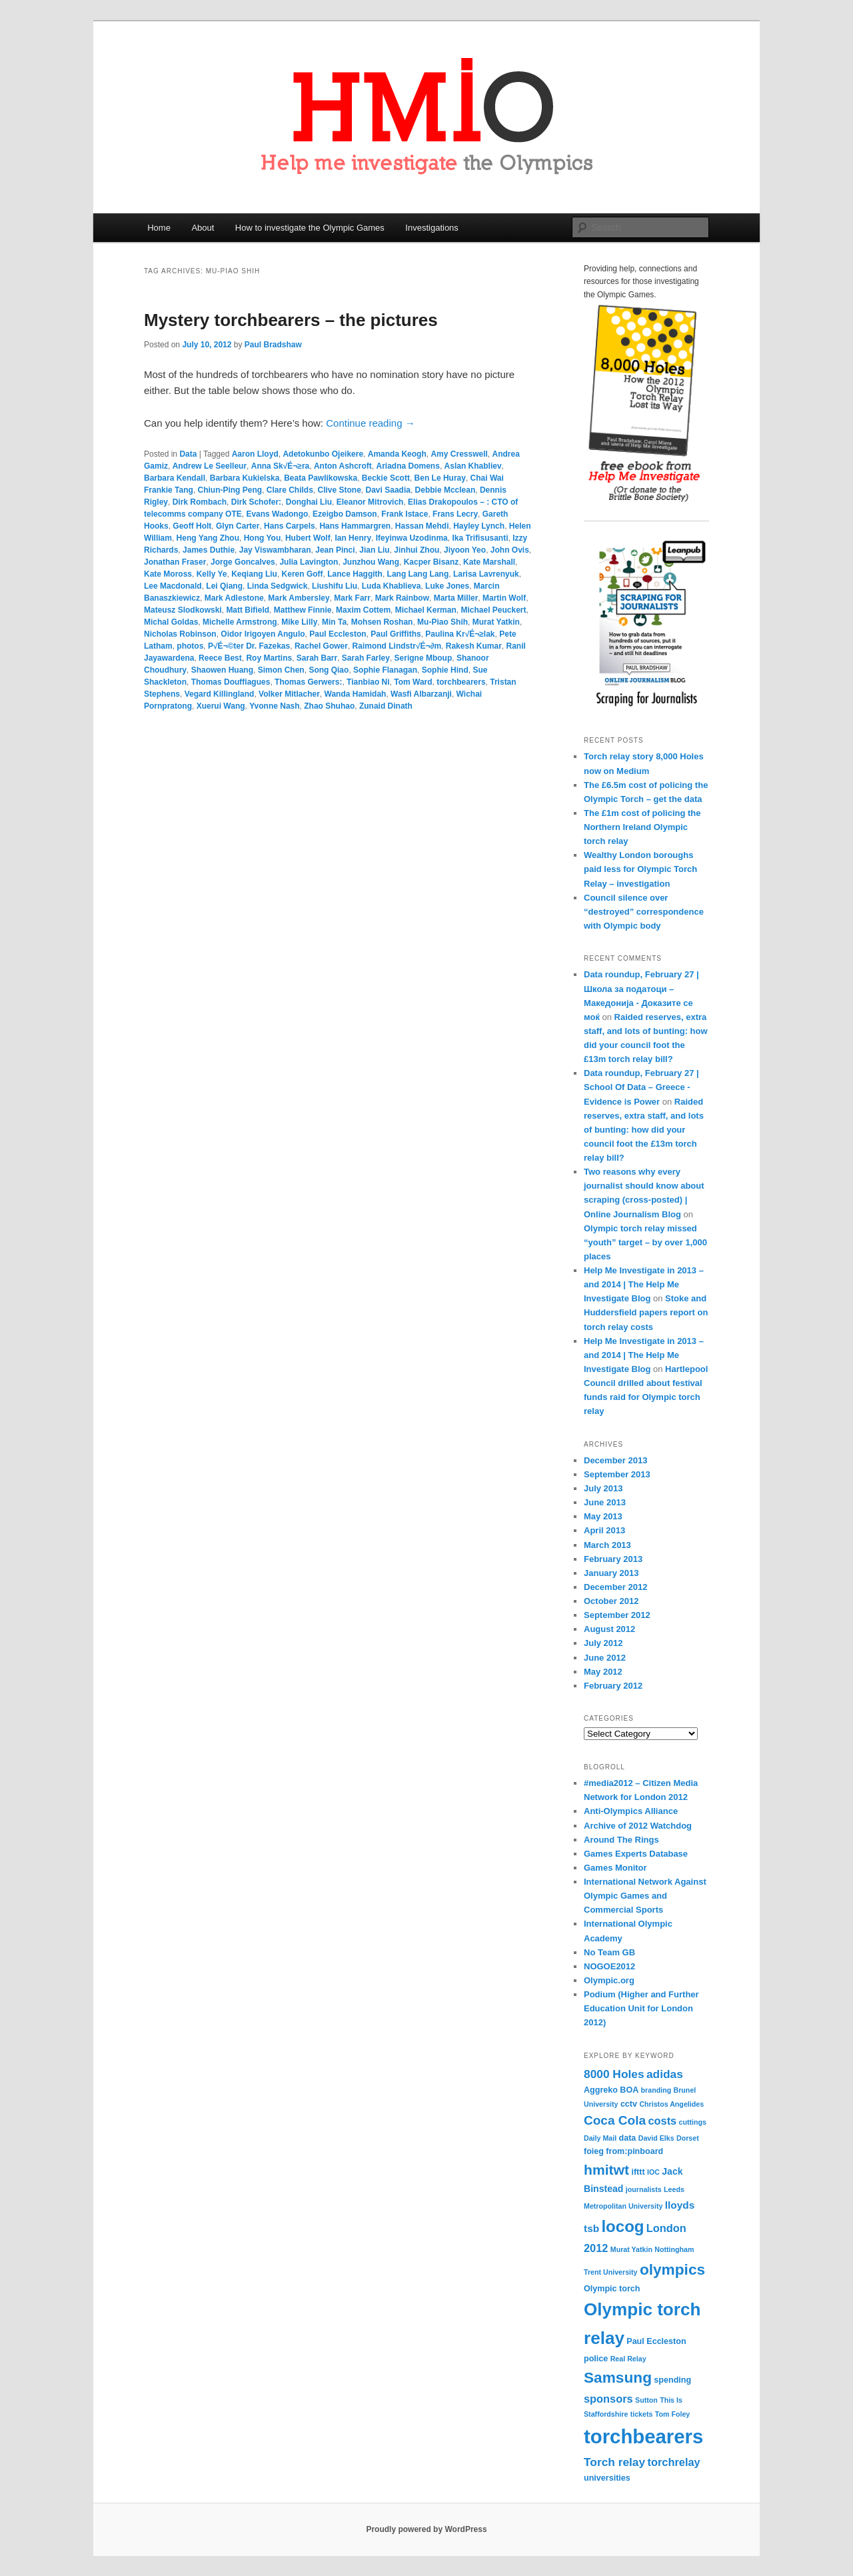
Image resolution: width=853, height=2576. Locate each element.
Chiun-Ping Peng (229, 490)
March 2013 (607, 1545)
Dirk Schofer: (256, 502)
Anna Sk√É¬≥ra (280, 466)
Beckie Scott (386, 478)
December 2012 (615, 1587)
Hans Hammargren (355, 526)
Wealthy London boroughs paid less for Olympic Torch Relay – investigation (640, 869)
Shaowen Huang (222, 670)
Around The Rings (621, 1840)
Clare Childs (290, 490)
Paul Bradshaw (273, 344)
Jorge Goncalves (243, 562)
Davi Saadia (388, 490)
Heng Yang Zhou (208, 538)
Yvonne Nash (274, 706)
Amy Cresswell (458, 454)
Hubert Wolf (308, 538)
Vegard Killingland (220, 694)
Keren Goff (302, 574)
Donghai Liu (309, 502)
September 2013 (617, 1474)
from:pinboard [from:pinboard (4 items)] (634, 2151)
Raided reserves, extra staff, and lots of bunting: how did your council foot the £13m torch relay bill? (644, 1130)
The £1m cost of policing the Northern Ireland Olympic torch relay (642, 827)
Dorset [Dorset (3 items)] (687, 2138)
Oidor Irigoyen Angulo (263, 634)
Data (188, 454)
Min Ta (334, 622)
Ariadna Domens (408, 466)
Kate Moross (168, 574)
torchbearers (460, 682)
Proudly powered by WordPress (426, 2529)
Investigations (431, 228)
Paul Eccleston (337, 634)
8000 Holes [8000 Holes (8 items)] (614, 2074)
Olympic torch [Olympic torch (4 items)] (612, 2288)
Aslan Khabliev (473, 466)
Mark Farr (352, 598)
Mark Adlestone (234, 598)
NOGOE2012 (609, 1966)
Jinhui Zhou (416, 550)
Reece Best (220, 658)
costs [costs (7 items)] (662, 2121)
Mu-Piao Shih (442, 622)
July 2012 (603, 1643)
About (202, 228)
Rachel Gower (321, 646)
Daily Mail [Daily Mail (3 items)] (600, 2138)
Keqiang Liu (254, 574)
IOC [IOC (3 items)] (653, 2172)
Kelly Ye (212, 574)
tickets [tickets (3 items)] (641, 2414)
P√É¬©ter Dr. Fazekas (249, 646)
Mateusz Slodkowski (183, 610)
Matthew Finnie (303, 610)
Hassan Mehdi (422, 526)
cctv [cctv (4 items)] (628, 2104)
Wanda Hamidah (356, 694)
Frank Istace (404, 514)
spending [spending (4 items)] (672, 2380)
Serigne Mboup (423, 658)
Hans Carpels (289, 526)
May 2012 (603, 1672)
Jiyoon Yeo (465, 550)
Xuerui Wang (221, 706)
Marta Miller (456, 598)
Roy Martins (269, 658)
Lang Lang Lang (418, 574)
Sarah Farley (366, 658)
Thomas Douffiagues (231, 682)
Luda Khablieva (391, 586)
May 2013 (603, 1516)
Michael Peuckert (493, 610)
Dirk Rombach (200, 502)
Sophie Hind (445, 670)
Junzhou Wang (371, 562)
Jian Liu (374, 550)
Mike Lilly (299, 622)
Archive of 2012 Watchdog (638, 1826)
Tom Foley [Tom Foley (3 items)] (672, 2414)
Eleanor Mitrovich (370, 502)
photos (190, 646)
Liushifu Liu (334, 586)
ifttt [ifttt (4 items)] (637, 2172)
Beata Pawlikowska (320, 478)
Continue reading (370, 423)
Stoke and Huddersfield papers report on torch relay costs (646, 1312)
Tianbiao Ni (368, 682)
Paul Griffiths (396, 634)
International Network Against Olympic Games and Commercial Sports (645, 1896)
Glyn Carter (237, 526)
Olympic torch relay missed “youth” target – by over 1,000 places (645, 1242)
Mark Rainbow (402, 598)
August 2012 (609, 1629)
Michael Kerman (425, 610)
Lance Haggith (355, 574)
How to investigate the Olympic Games (310, 228)
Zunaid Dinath (386, 706)
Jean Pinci (335, 550)
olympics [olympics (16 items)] (672, 2269)
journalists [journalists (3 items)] (644, 2189)
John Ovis (509, 550)
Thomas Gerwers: (308, 682)
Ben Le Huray (440, 478)
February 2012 (613, 1686)
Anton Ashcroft (343, 466)
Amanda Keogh (397, 454)
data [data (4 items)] (627, 2138)
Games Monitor (615, 1868)
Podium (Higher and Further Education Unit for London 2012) (641, 2008)
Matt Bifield (247, 610)
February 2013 (613, 1559)
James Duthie (209, 550)
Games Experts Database (636, 1854)
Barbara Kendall (174, 478)
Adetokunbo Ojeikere (323, 454)
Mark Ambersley (298, 598)
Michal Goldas (171, 622)
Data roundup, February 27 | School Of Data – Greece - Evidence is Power (641, 1087)
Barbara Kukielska (245, 478)
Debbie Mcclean (445, 490)
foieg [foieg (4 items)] (594, 2151)
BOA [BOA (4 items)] (629, 2090)
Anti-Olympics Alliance (631, 1811)
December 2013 (615, 1460)
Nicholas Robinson (180, 634)
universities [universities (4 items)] (607, 2478)
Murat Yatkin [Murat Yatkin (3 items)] (631, 2249)
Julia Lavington (308, 562)
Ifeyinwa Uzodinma (412, 538)
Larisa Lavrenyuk (486, 574)
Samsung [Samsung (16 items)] (618, 2377)
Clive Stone (339, 490)
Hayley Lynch (478, 526)
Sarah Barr (317, 658)
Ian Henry (353, 538)
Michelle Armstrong (240, 622)
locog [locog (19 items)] (622, 2226)
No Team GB (609, 1952)
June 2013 (605, 1502)
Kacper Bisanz (431, 562)
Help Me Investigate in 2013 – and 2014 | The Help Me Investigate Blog (644, 1284)
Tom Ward (413, 682)
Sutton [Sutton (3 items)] (646, 2400)
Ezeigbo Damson (345, 514)
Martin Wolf (504, 598)
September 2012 (617, 1615)
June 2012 (605, 1658)
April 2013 (604, 1530)
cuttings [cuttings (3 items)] (692, 2122)
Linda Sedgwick (277, 586)
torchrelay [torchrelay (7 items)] (673, 2462)
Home (159, 228)
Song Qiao (329, 670)
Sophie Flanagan (385, 670)
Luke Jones (447, 586)
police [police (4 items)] (596, 2358)
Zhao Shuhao (329, 706)
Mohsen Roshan (382, 622)
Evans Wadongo (277, 514)
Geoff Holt (192, 526)
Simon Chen (281, 670)
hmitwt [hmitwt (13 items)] (606, 2169)
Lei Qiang (224, 586)
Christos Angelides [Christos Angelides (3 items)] (671, 2104)
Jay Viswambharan (275, 550)
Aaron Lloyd (255, 454)
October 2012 (611, 1601)
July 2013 (603, 1488)
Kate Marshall (489, 562)
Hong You (262, 538)
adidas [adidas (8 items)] (664, 2074)
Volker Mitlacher (289, 694)
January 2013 (611, 1573)
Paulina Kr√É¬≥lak (459, 634)
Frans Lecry (455, 514)
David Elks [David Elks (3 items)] (656, 2138)
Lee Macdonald (173, 586)
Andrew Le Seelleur (210, 466)
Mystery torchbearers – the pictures (291, 320)
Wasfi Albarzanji (421, 694)
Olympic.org (609, 1980)
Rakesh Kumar (474, 646)
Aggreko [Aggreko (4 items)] (601, 2090)
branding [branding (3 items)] (656, 2090)
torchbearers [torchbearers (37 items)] (643, 2436)
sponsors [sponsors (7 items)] (608, 2399)
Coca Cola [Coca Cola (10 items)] (615, 2120)
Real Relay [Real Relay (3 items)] (628, 2359)
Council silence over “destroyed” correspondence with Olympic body (644, 912)
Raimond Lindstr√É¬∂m (397, 646)
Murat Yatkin (496, 622)
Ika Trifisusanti (480, 538)
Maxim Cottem (363, 610)
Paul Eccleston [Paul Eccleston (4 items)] (656, 2341)
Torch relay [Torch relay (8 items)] (614, 2462)
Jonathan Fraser (175, 562)
